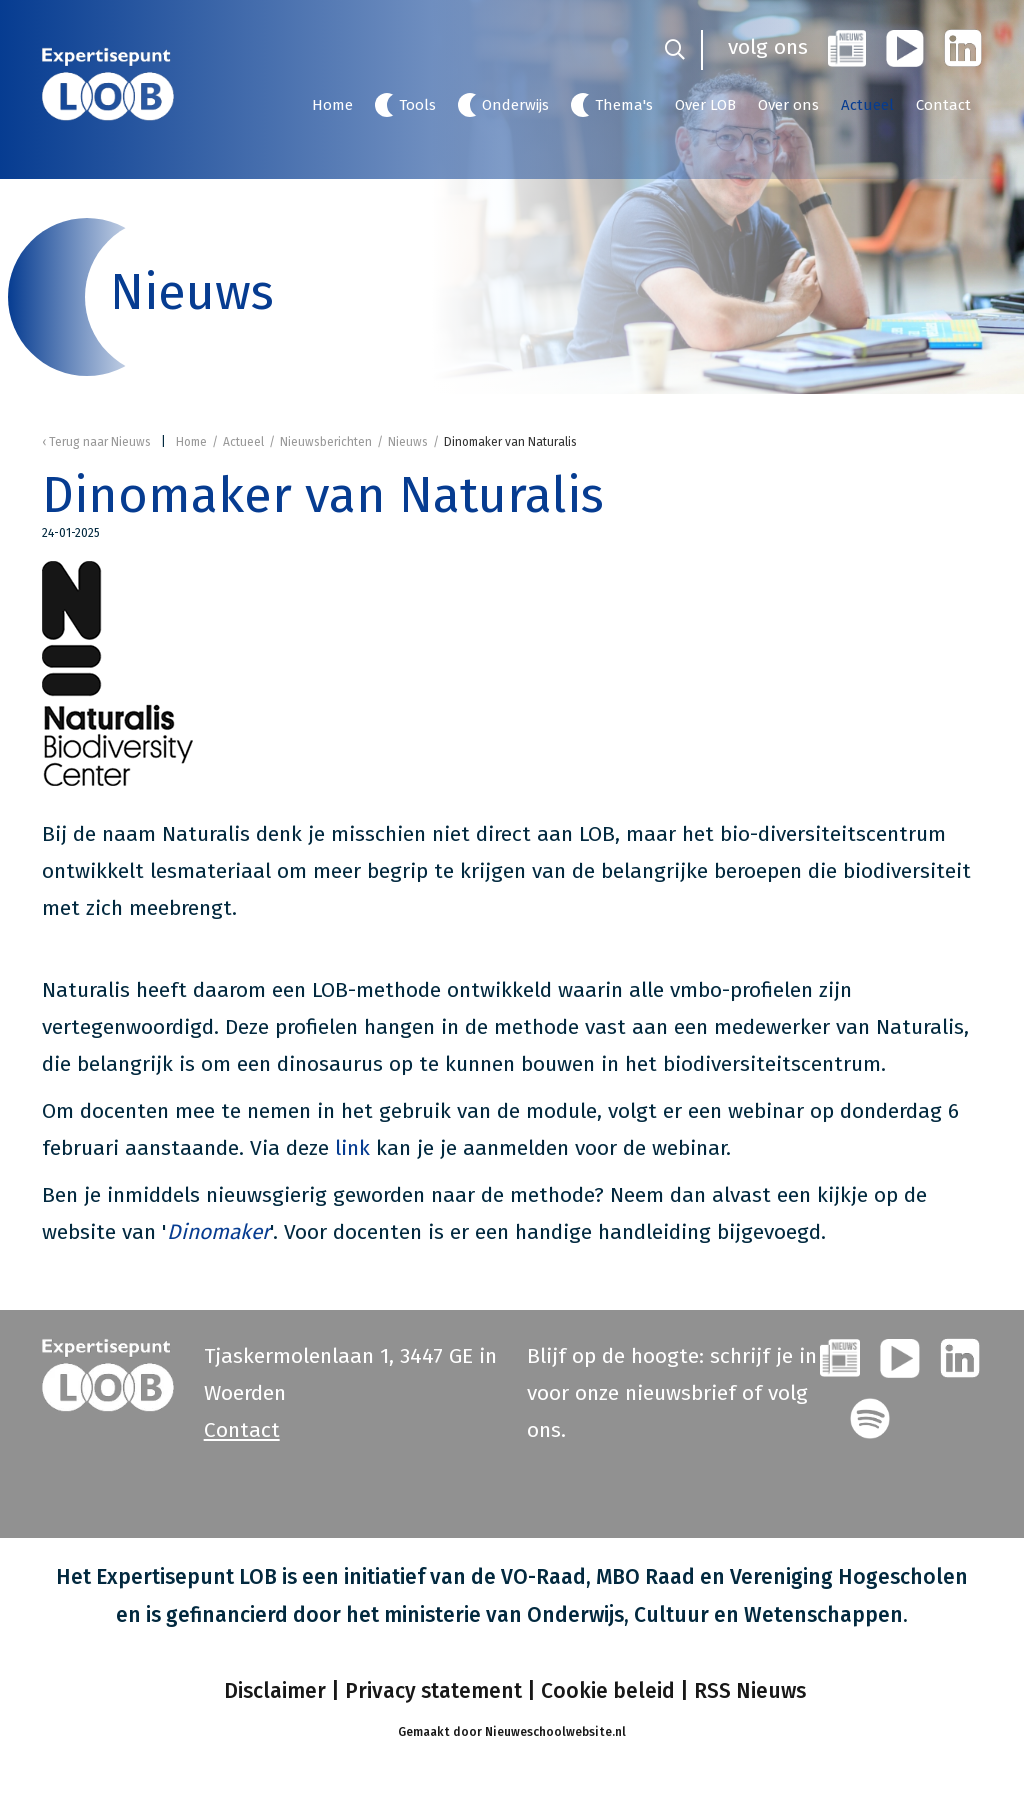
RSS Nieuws (750, 1691)
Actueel (867, 105)
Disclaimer (272, 1691)
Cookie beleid (608, 1691)
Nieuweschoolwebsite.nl (555, 1732)
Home (332, 105)
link (355, 1148)
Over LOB (705, 105)
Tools (417, 105)
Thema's (624, 105)
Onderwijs (515, 105)
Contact (943, 105)
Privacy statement (433, 1691)
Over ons (788, 105)
